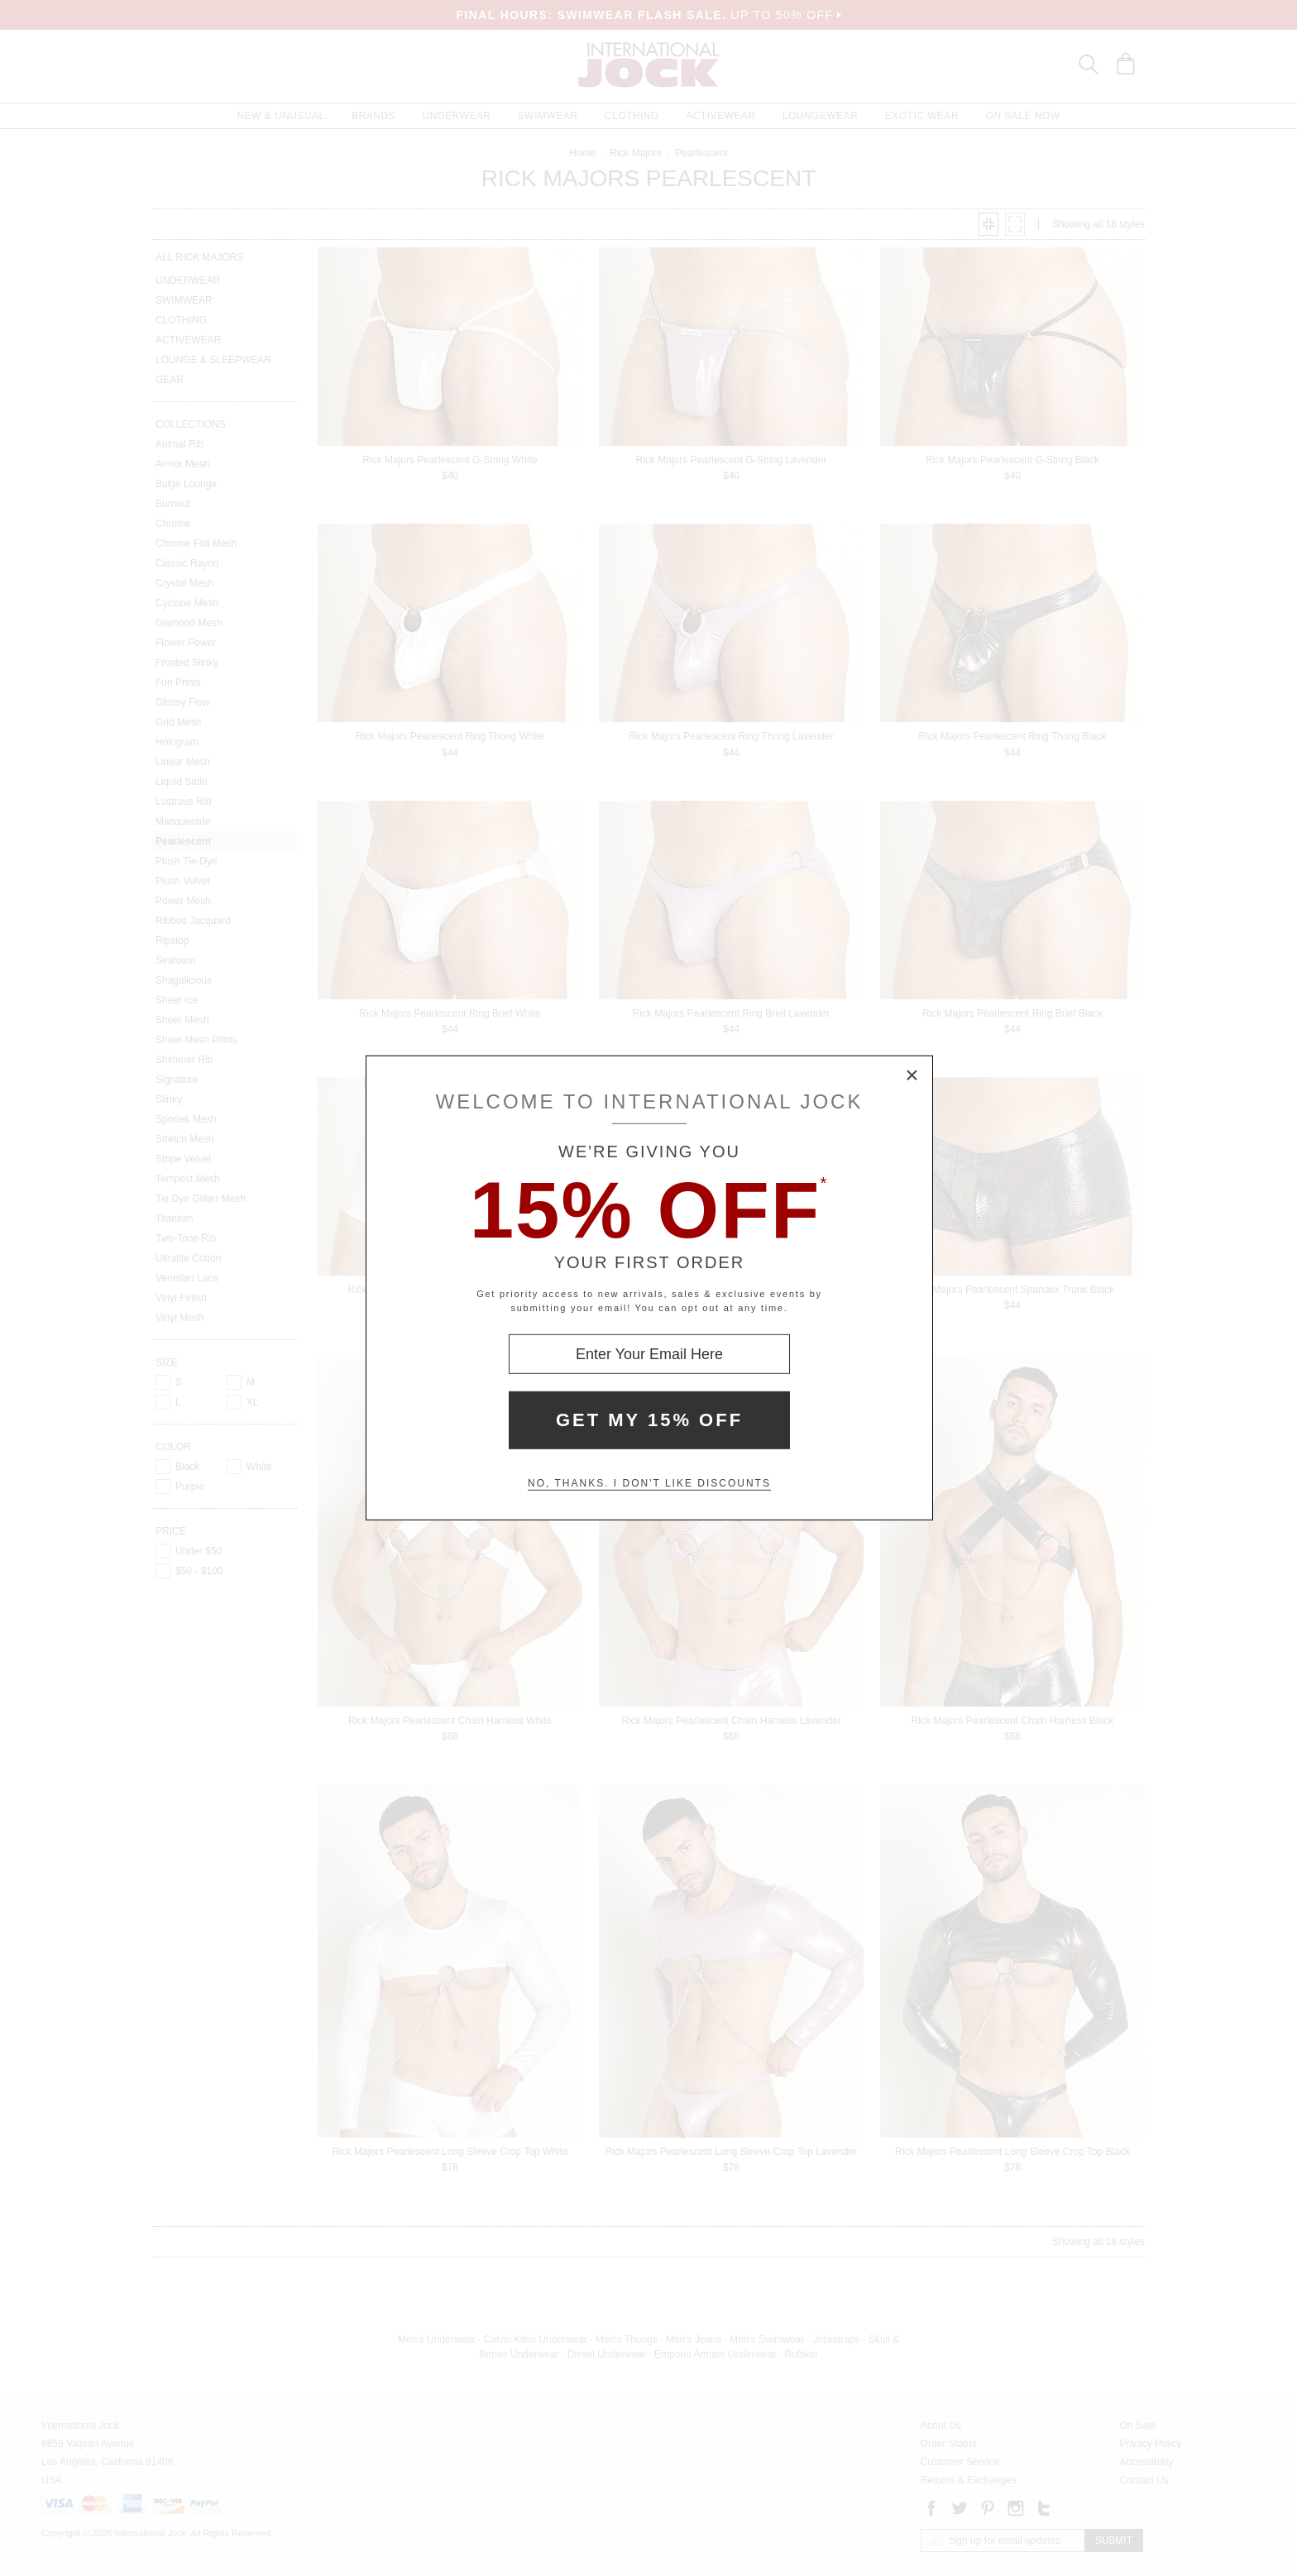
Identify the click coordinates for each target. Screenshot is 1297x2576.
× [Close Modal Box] (912, 1076)
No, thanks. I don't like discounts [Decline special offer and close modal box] (649, 1483)
